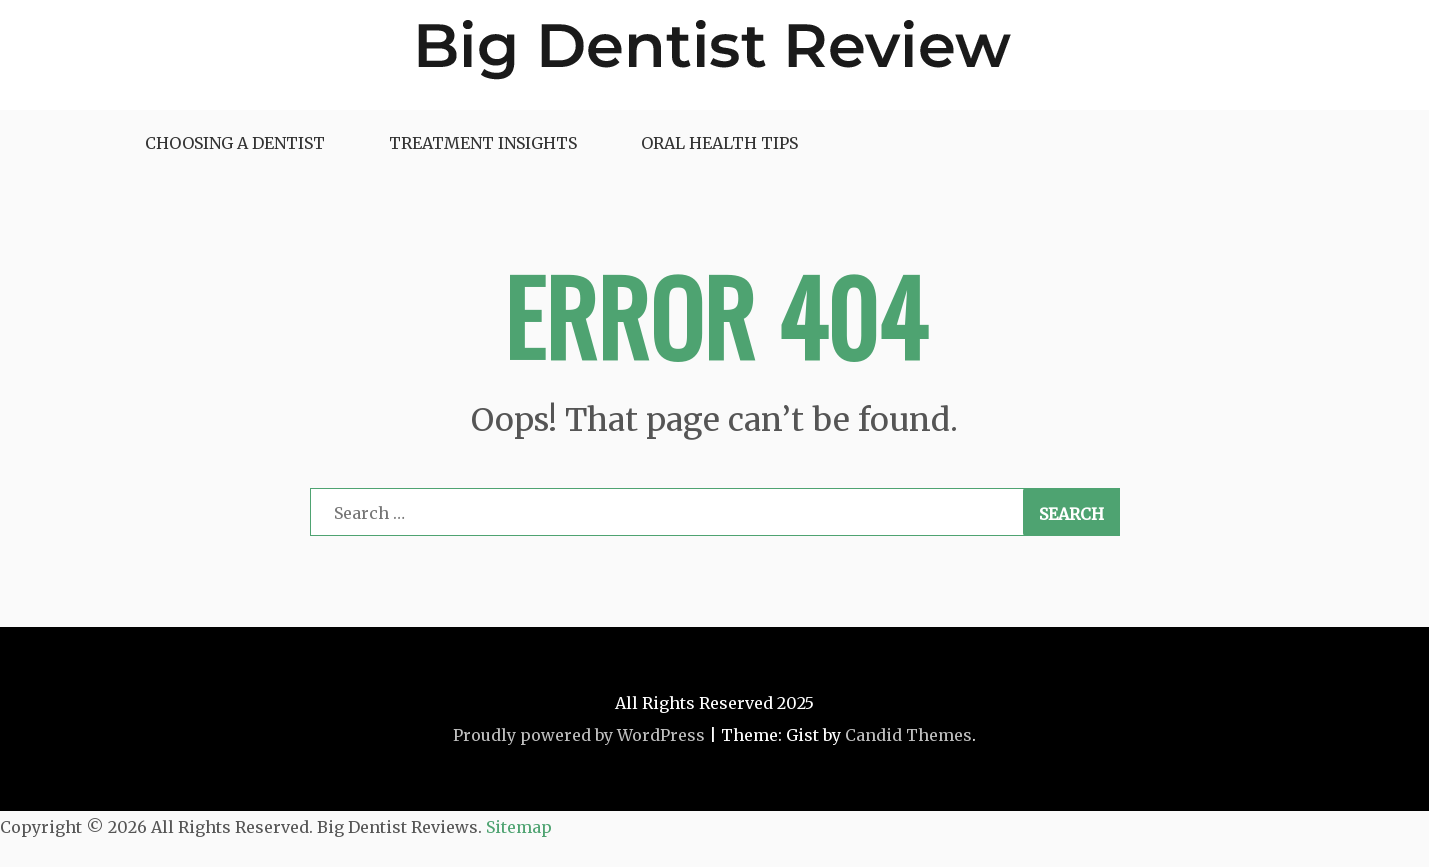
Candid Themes (908, 735)
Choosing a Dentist (235, 143)
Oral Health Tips (719, 143)
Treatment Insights (483, 143)
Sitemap (519, 827)
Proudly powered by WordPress (579, 735)
